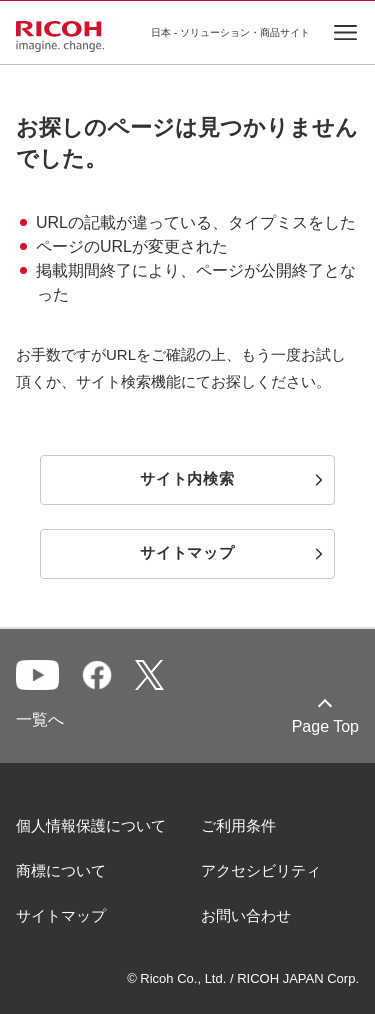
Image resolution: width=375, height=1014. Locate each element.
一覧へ (40, 719)
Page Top (325, 726)
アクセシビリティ (261, 870)
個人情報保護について (91, 825)
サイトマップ (61, 915)
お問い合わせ (246, 915)
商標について (61, 870)
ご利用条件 (238, 825)
